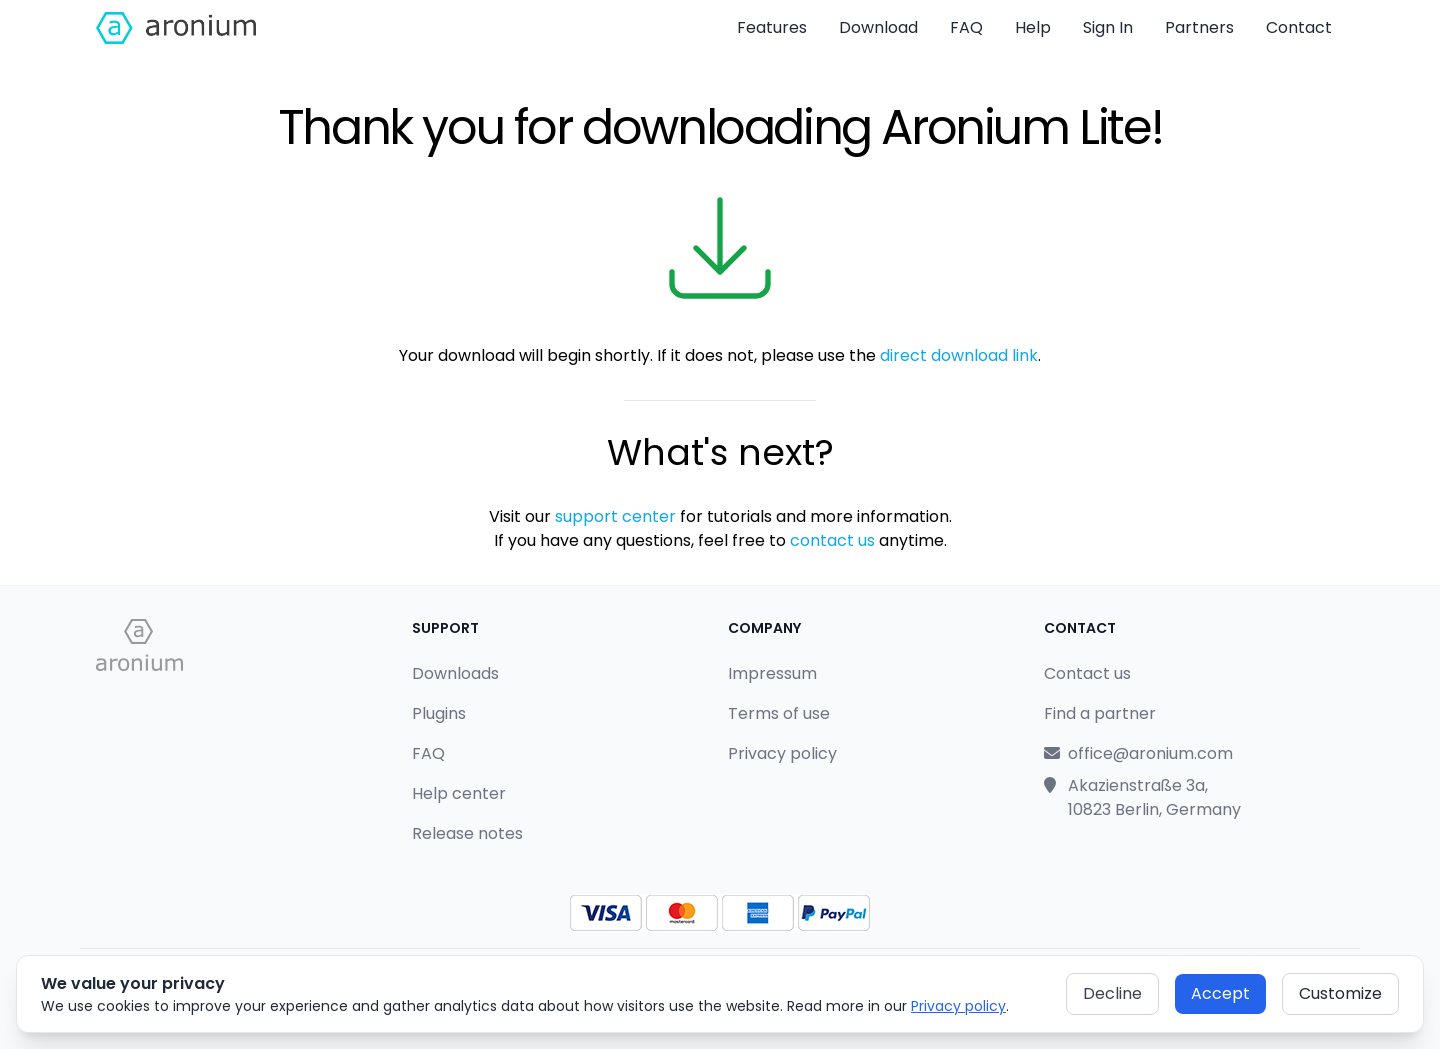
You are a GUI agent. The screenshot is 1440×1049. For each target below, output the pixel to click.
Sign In (1108, 27)
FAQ (966, 27)
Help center (459, 793)
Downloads (455, 673)
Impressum (772, 673)
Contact (1299, 27)
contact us (832, 540)
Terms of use (779, 713)
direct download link (959, 355)
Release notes (467, 833)
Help (1033, 27)
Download (878, 27)
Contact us (1087, 673)
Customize (1340, 993)
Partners (1199, 27)
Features (772, 27)
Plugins (439, 713)
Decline (1112, 993)
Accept (1220, 993)
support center (615, 516)
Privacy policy (958, 1006)
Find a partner (1100, 713)
